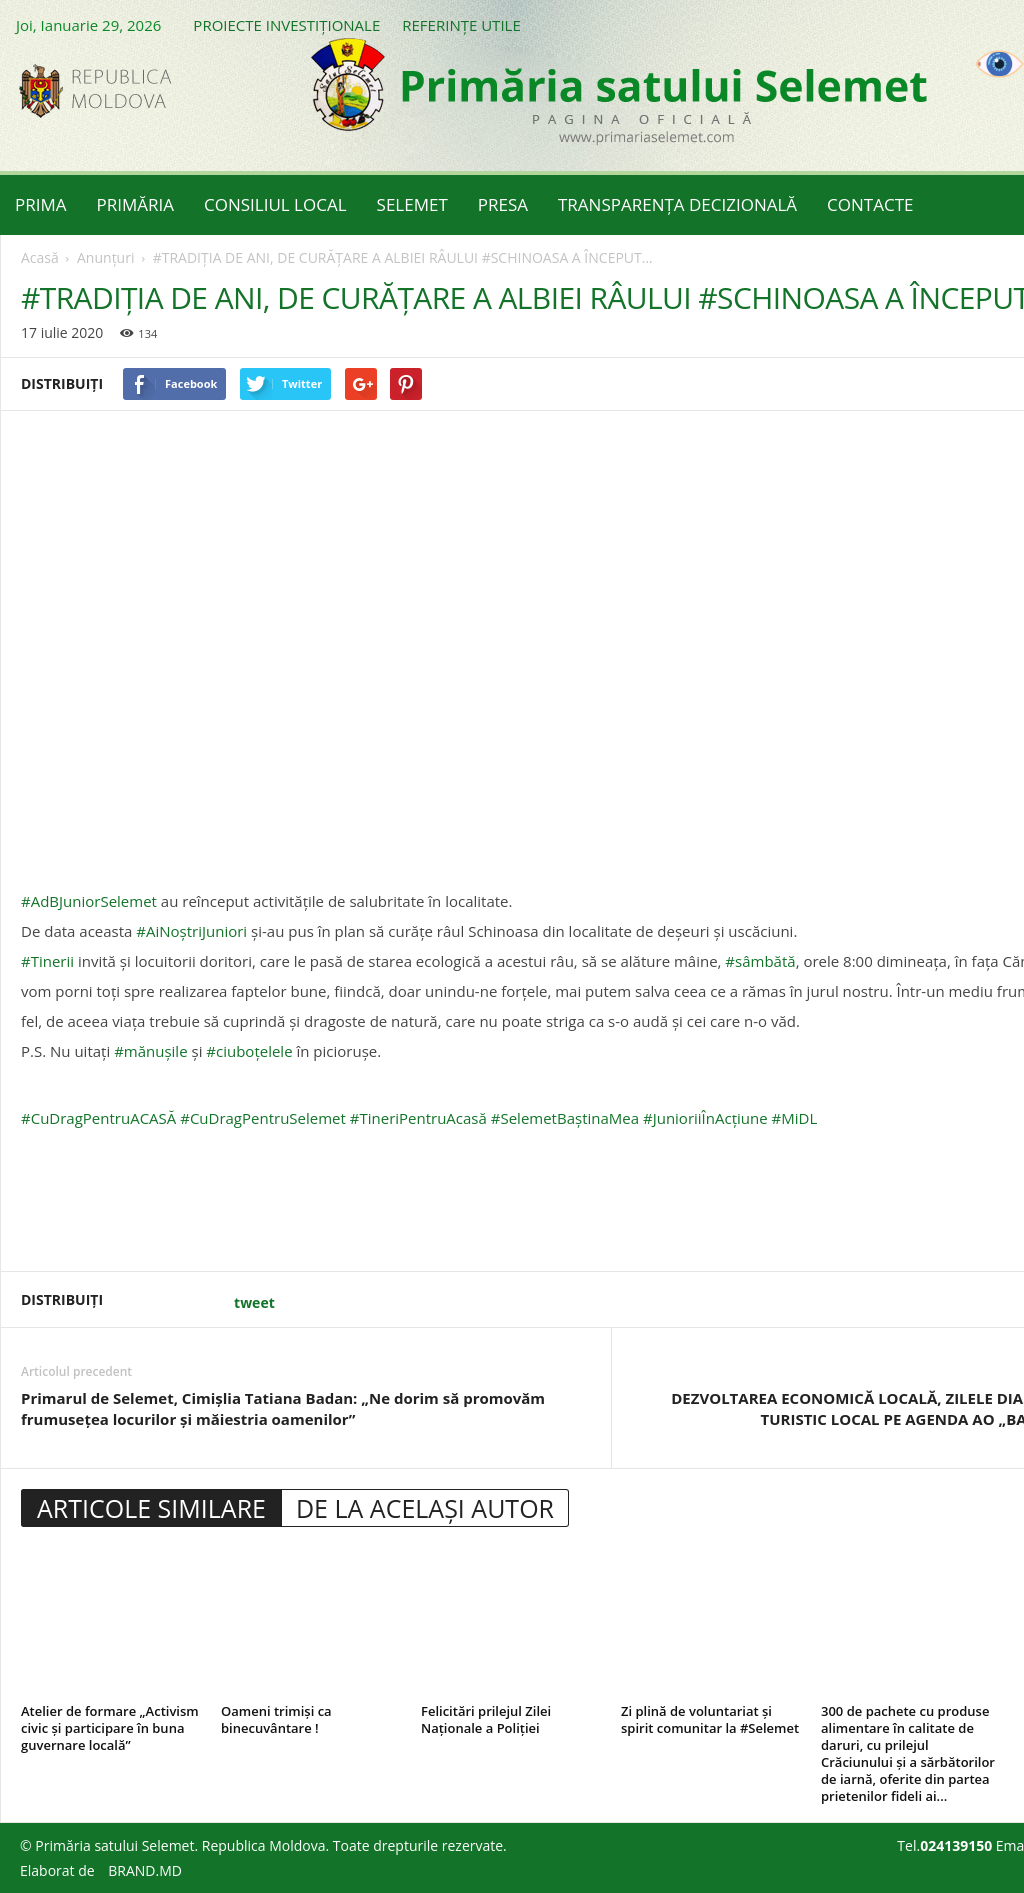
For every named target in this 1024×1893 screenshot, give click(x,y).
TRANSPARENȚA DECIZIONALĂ (677, 204)
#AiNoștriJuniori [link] (191, 931)
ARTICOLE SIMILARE (151, 1508)
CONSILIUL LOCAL (275, 204)
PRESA (503, 204)
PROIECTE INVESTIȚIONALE (286, 25)
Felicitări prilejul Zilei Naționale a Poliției (486, 1719)
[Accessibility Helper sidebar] (1000, 64)
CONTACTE (870, 204)
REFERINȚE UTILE (461, 25)
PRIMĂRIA (136, 204)
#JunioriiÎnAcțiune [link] (705, 1118)
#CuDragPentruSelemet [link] (263, 1118)
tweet (254, 1302)
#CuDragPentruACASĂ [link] (98, 1118)
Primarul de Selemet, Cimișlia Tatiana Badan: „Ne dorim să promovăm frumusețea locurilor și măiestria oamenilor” (283, 1408)
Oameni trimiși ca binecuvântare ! (276, 1719)
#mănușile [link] (150, 1051)
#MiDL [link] (795, 1118)
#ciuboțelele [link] (249, 1051)
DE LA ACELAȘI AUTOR (425, 1508)
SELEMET (412, 204)
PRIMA (41, 204)
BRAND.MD (145, 1870)
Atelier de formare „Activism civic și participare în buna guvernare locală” (110, 1728)
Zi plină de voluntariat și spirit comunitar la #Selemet (710, 1719)
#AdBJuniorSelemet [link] (89, 901)
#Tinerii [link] (47, 961)
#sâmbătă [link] (760, 961)
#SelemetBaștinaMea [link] (565, 1118)
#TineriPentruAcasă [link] (418, 1118)
